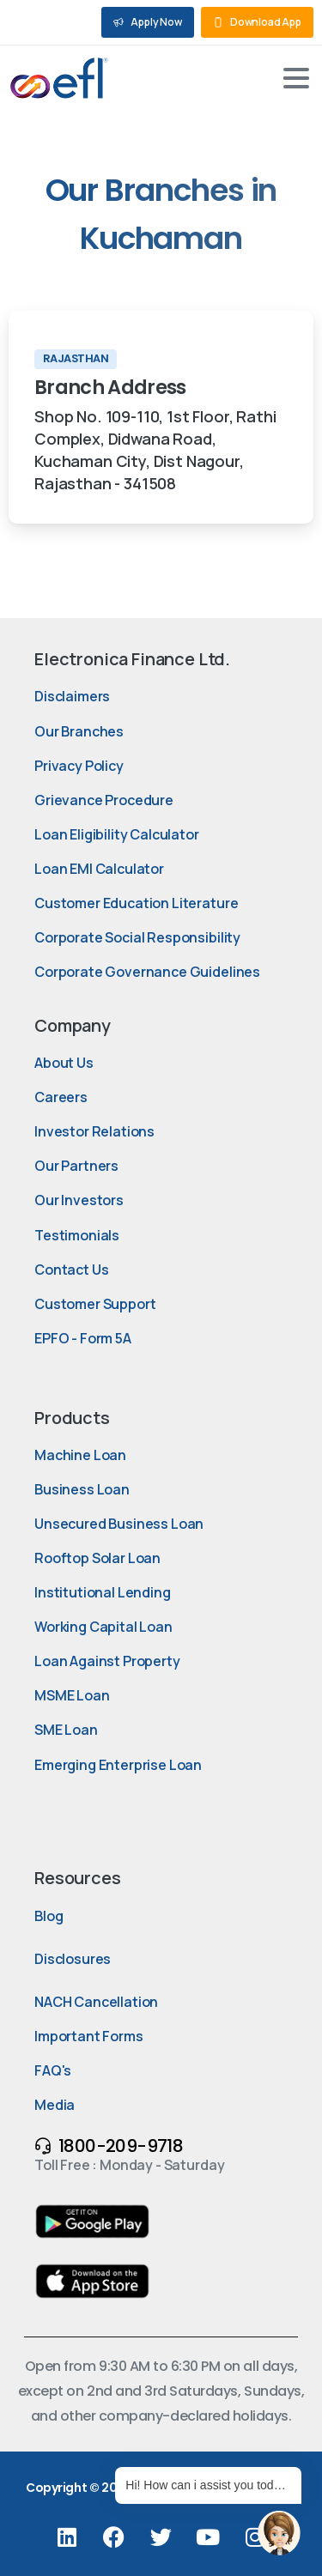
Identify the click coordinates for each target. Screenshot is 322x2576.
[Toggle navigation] (296, 78)
